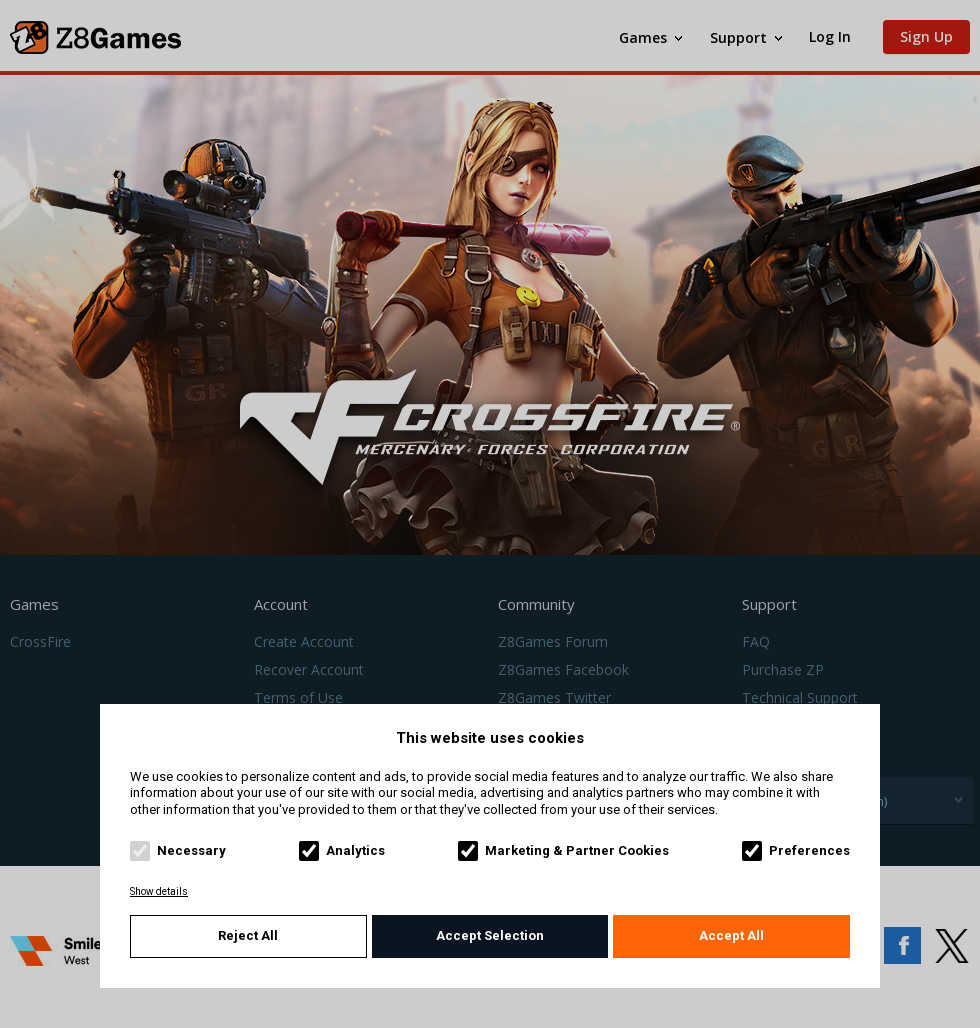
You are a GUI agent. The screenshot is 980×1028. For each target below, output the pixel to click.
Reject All (248, 935)
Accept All (731, 935)
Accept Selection (490, 935)
